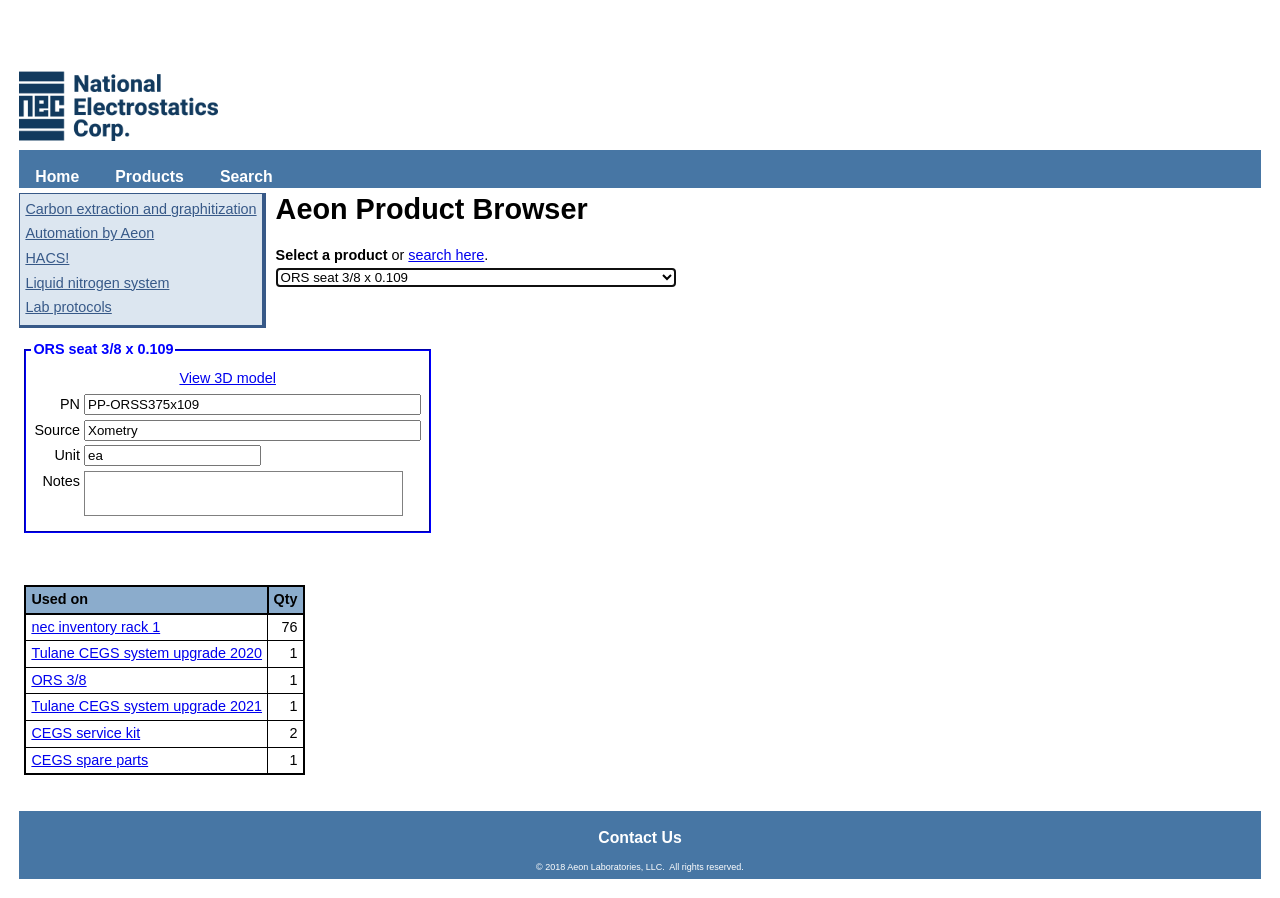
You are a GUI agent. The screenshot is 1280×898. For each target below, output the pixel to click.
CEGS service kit (85, 733)
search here (446, 255)
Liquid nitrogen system (97, 283)
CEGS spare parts (89, 760)
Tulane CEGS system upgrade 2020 (146, 653)
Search (246, 176)
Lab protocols (68, 307)
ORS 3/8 (58, 680)
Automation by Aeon (89, 233)
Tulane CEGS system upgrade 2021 (146, 706)
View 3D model (227, 378)
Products (149, 176)
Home (57, 176)
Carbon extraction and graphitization (140, 209)
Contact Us (640, 837)
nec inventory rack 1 (95, 627)
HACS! (47, 258)
